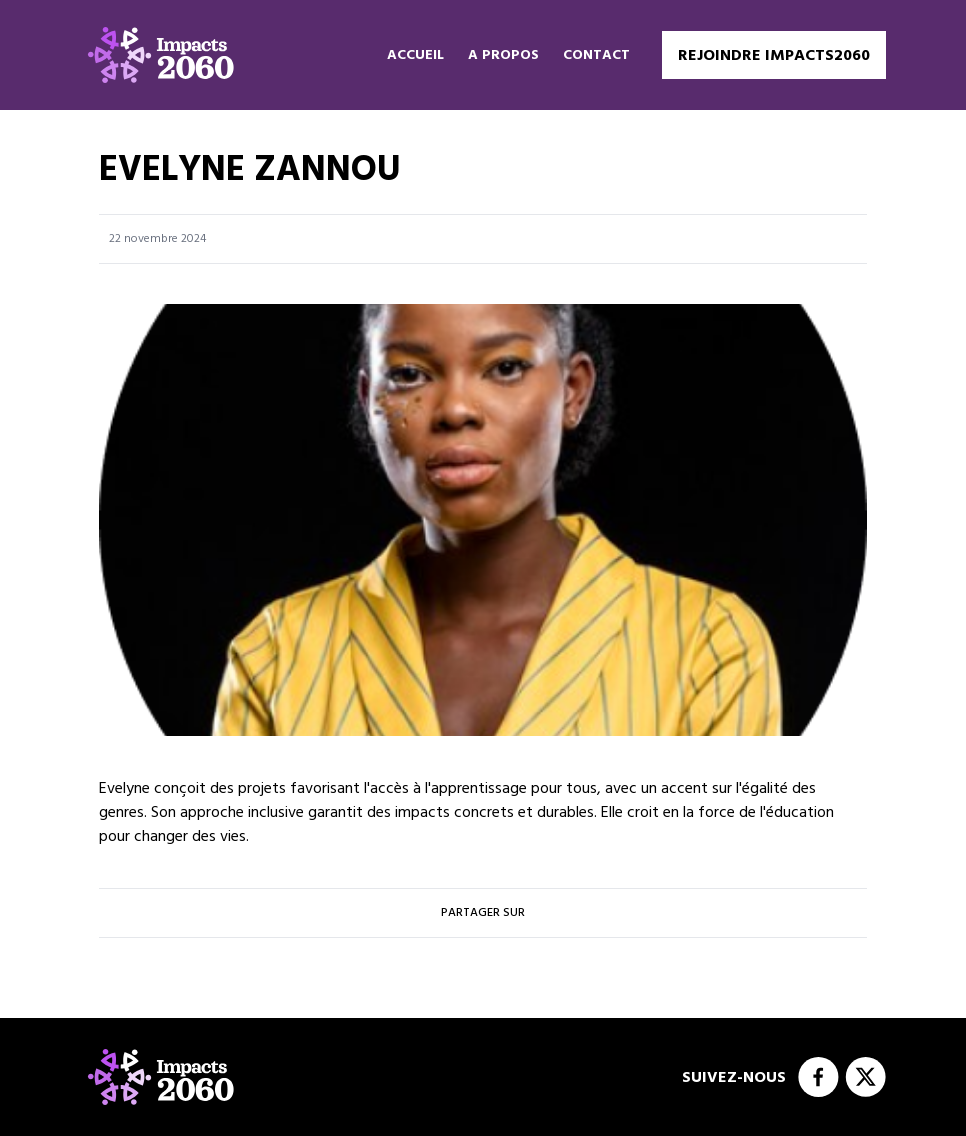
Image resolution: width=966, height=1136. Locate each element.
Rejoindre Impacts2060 (774, 55)
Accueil (415, 55)
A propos (503, 55)
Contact (596, 55)
